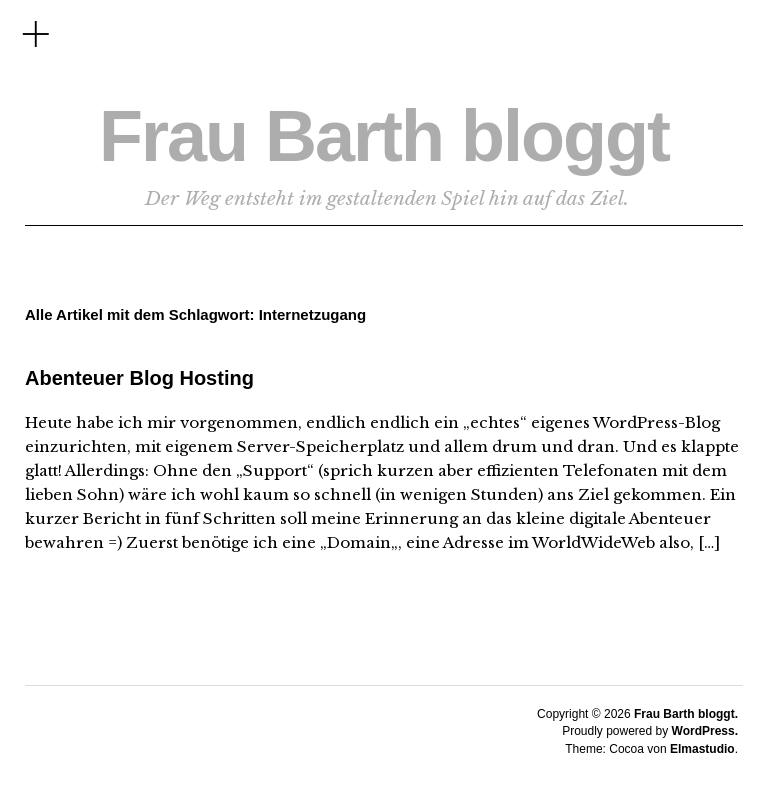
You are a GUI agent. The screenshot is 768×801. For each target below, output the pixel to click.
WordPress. (705, 731)
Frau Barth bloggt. (686, 714)
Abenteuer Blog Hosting (139, 378)
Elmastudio (702, 749)
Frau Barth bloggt (384, 136)
